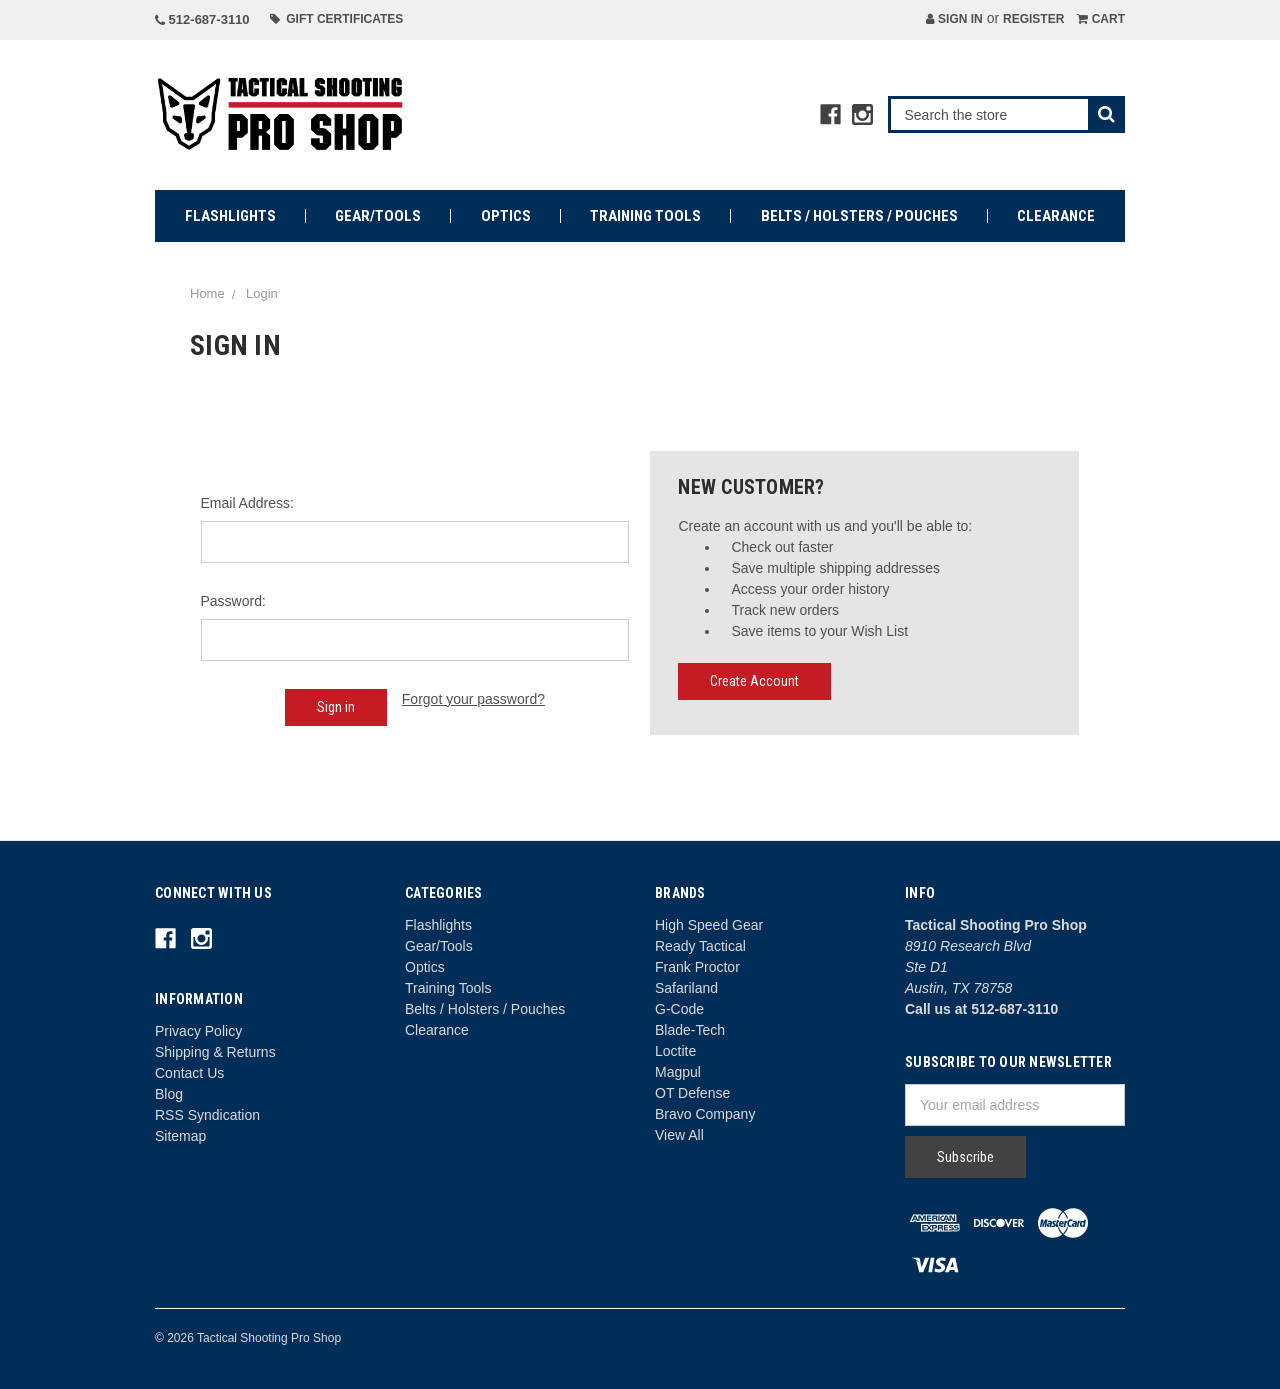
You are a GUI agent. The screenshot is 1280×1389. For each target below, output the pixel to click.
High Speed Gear (709, 925)
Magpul (678, 1072)
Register (1033, 19)
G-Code (679, 1009)
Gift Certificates (337, 19)
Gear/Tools (378, 216)
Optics (506, 216)
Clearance (1056, 216)
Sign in (954, 19)
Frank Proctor (697, 967)
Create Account (754, 681)
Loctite (675, 1051)
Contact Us (189, 1073)
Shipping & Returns (215, 1052)
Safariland (686, 988)
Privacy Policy (198, 1031)
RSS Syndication (207, 1115)
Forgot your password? (473, 699)
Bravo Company (705, 1114)
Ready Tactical (700, 946)
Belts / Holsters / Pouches (859, 216)
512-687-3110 (202, 19)
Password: (233, 601)
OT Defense (692, 1093)
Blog (169, 1094)
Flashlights (230, 216)
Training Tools (645, 216)
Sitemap (180, 1136)
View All (679, 1135)
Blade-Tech (690, 1030)
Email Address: (247, 503)
